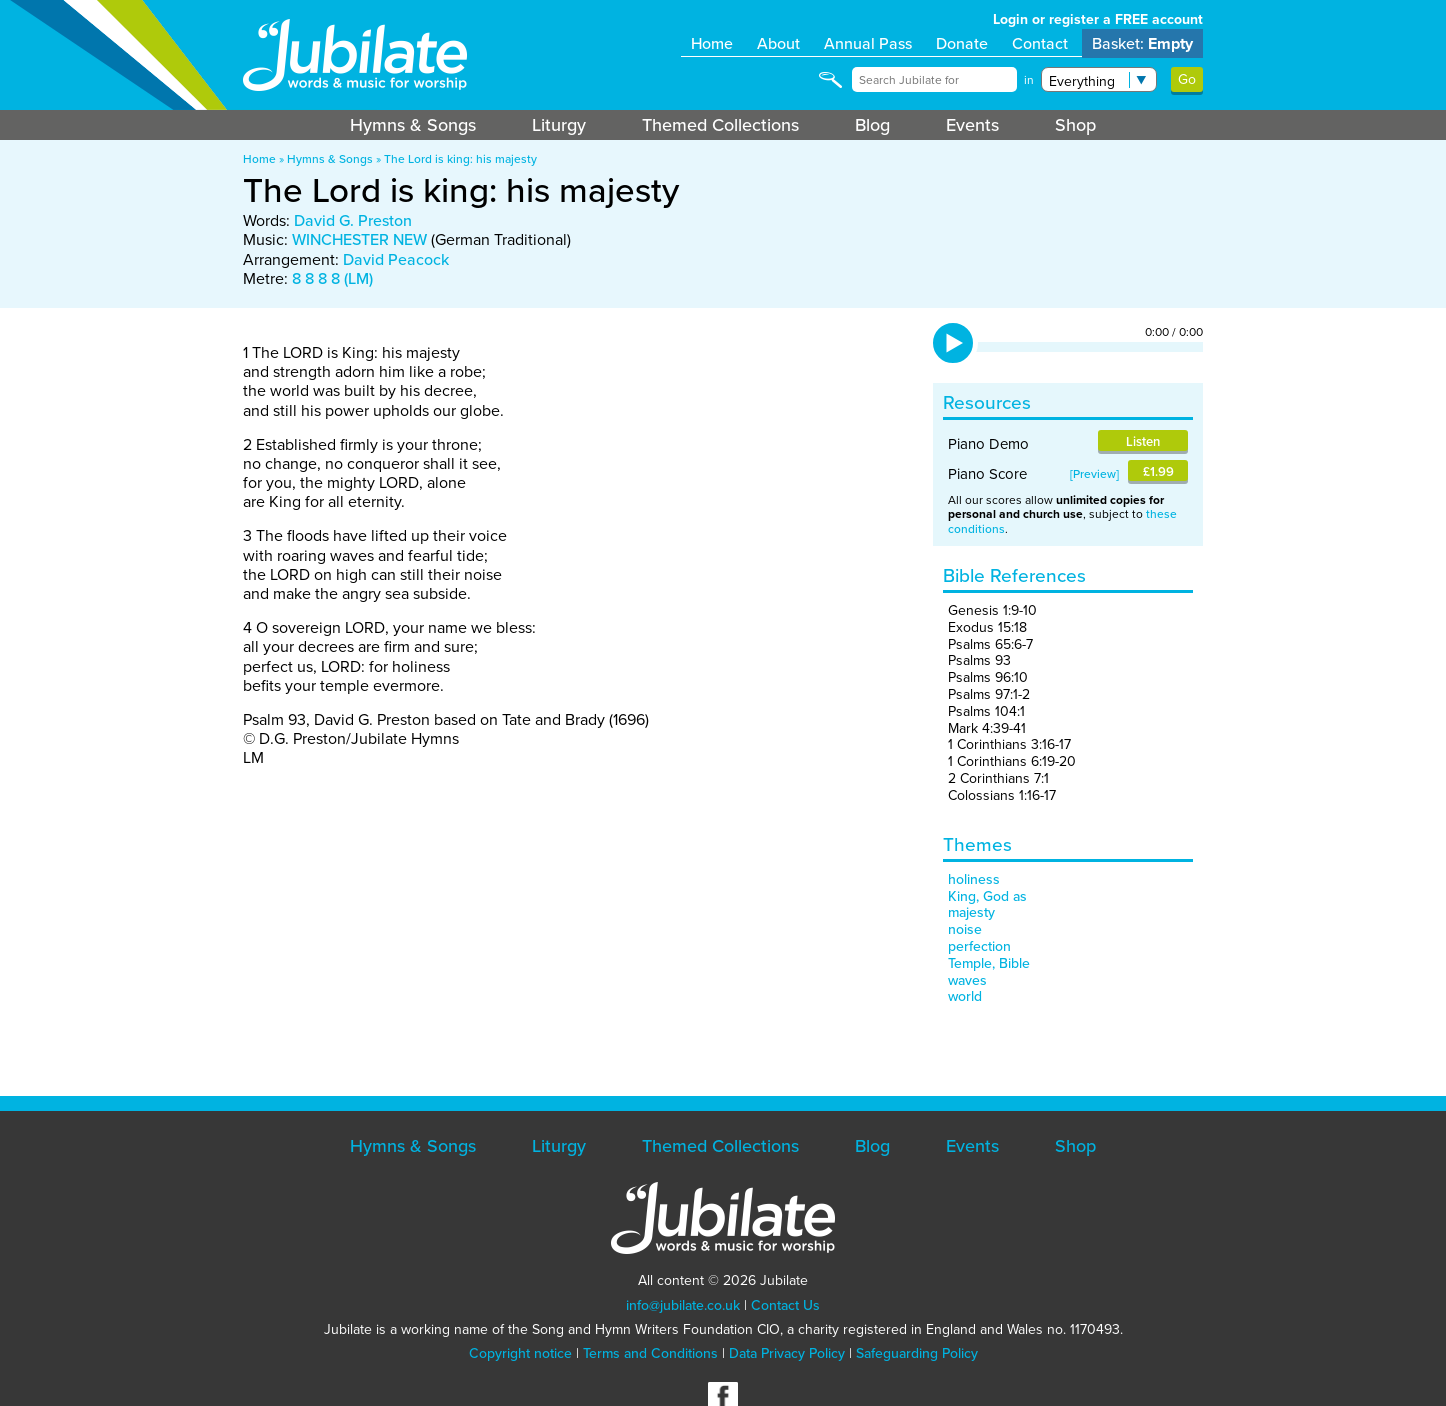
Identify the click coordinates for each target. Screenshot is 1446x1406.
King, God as (987, 896)
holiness (974, 879)
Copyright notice (520, 1353)
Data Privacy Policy (787, 1353)
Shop (1075, 125)
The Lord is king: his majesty (460, 159)
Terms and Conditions (650, 1353)
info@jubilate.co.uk (683, 1305)
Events (972, 125)
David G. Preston (353, 220)
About (778, 43)
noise (965, 929)
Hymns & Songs (413, 125)
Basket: (1142, 43)
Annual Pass (868, 43)
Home (712, 43)
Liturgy (559, 125)
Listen (1143, 441)
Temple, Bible (989, 963)
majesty (971, 912)
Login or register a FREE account (1098, 19)
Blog (872, 125)
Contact (1040, 43)
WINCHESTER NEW (359, 239)
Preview (1094, 474)
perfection (979, 946)
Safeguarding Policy (917, 1353)
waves (967, 980)
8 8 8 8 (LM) (332, 278)
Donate (962, 43)
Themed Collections (720, 125)
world (965, 996)
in (1029, 80)
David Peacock (396, 259)
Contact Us (785, 1305)
